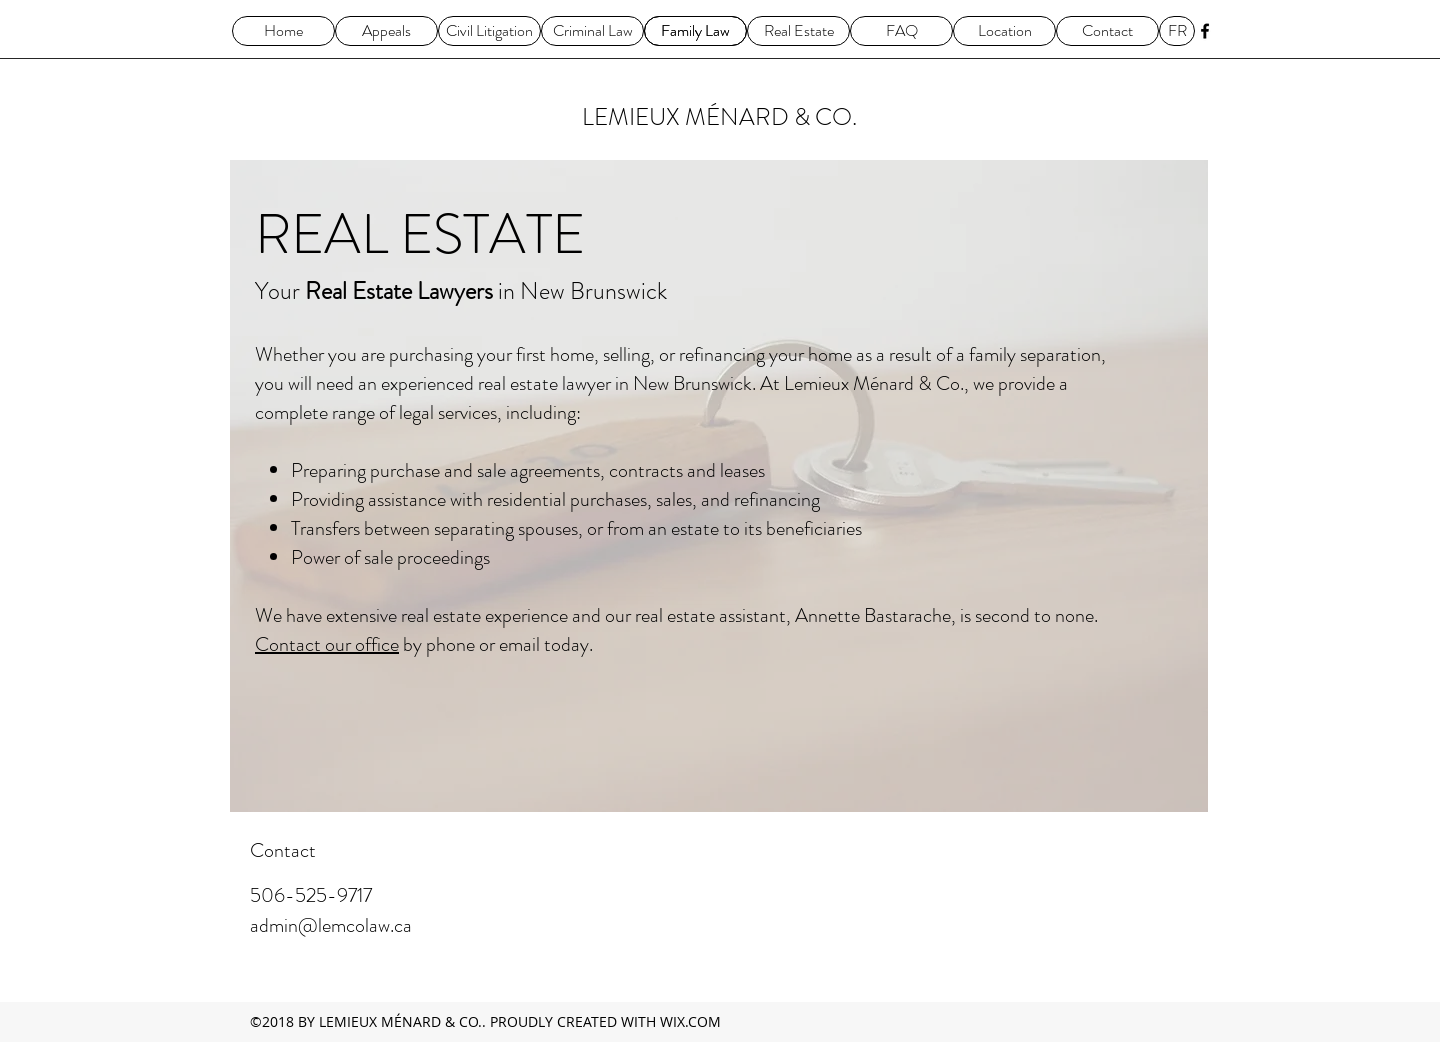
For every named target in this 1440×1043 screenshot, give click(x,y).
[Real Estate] (798, 31)
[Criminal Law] (592, 31)
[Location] (1004, 31)
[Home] (283, 31)
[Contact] (1107, 31)
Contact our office (327, 644)
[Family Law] (695, 31)
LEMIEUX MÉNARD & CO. (719, 117)
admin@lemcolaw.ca (331, 925)
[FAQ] (901, 31)
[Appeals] (386, 31)
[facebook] (1205, 31)
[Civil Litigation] (489, 31)
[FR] (1177, 31)
